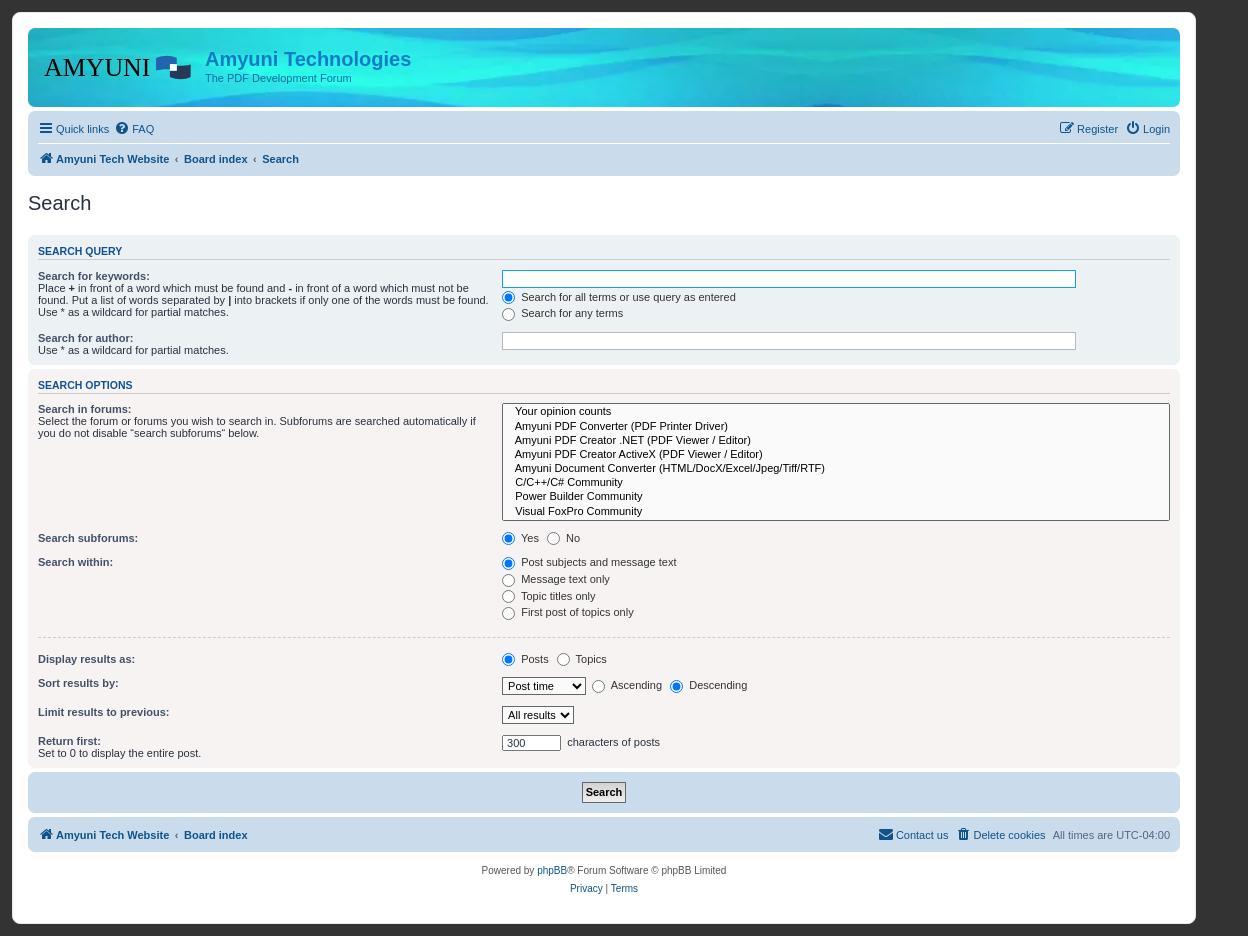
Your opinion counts (836, 412)
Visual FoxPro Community (836, 512)
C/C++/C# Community (836, 483)
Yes (520, 538)
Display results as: (86, 659)
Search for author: (85, 338)
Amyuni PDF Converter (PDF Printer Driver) (836, 427)
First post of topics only (568, 612)
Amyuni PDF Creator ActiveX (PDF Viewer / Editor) (836, 455)
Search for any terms (562, 313)
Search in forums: (85, 409)
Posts (525, 659)
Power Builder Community (836, 497)
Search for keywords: (94, 276)
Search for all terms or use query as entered (619, 297)
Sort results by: (78, 683)
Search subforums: (88, 538)
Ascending (627, 685)
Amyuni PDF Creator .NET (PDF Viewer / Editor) (836, 441)
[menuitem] (134, 129)
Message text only (556, 579)
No (563, 538)
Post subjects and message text (589, 562)
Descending (708, 685)
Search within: (75, 562)
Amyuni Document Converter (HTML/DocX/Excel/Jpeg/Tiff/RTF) (836, 469)
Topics (582, 659)
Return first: (69, 741)
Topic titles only (548, 596)
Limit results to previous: (103, 712)
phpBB (552, 870)
